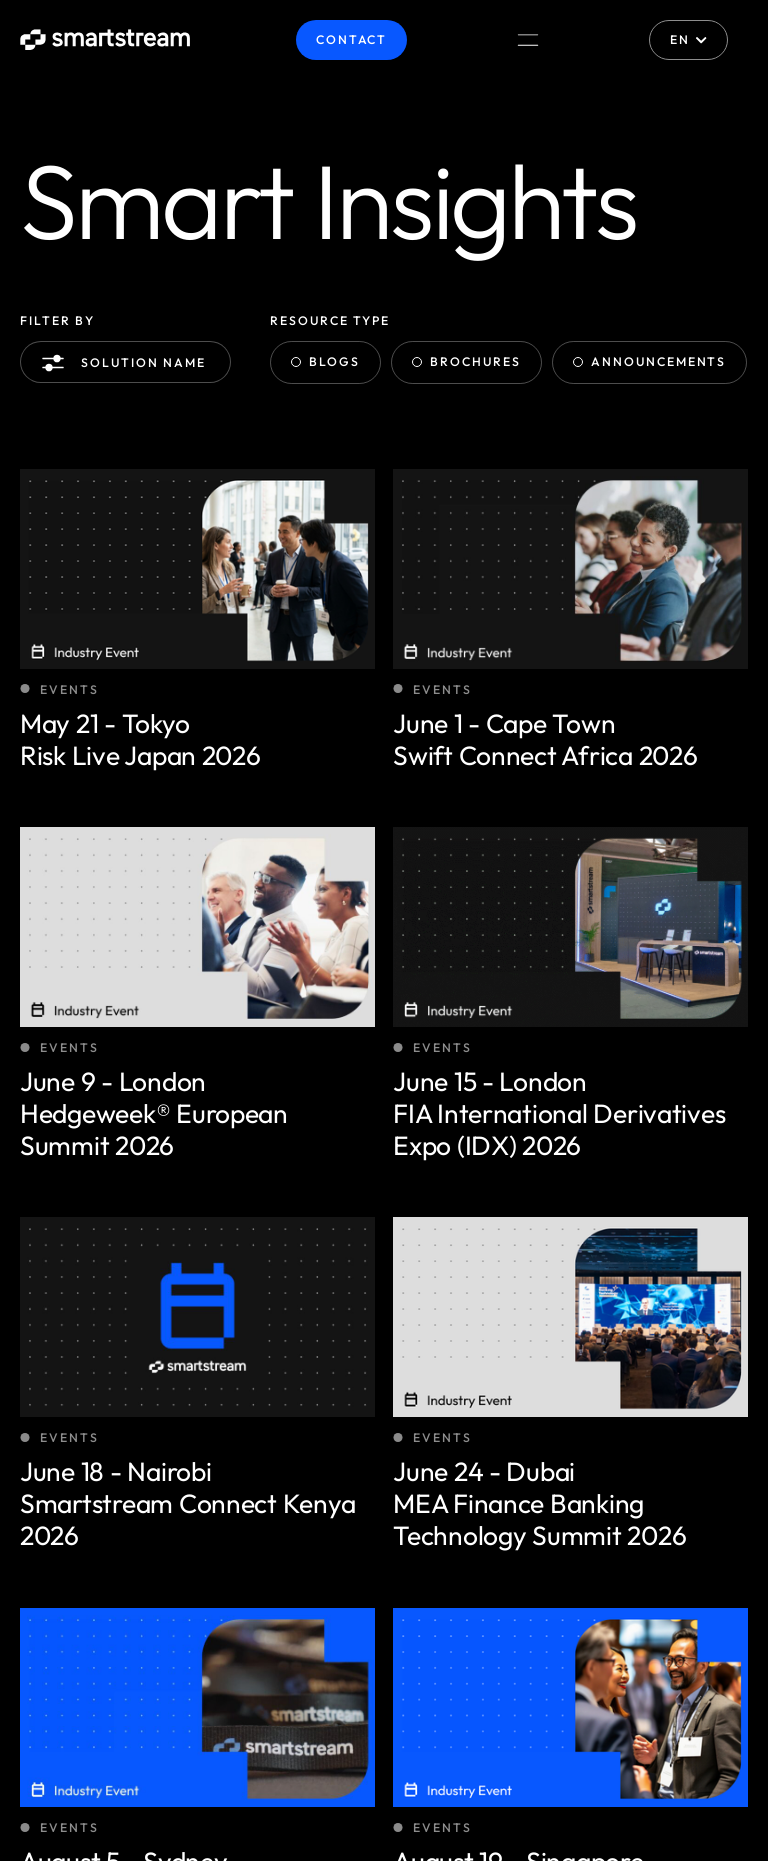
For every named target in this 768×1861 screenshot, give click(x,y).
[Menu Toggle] (528, 40)
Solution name (127, 363)
